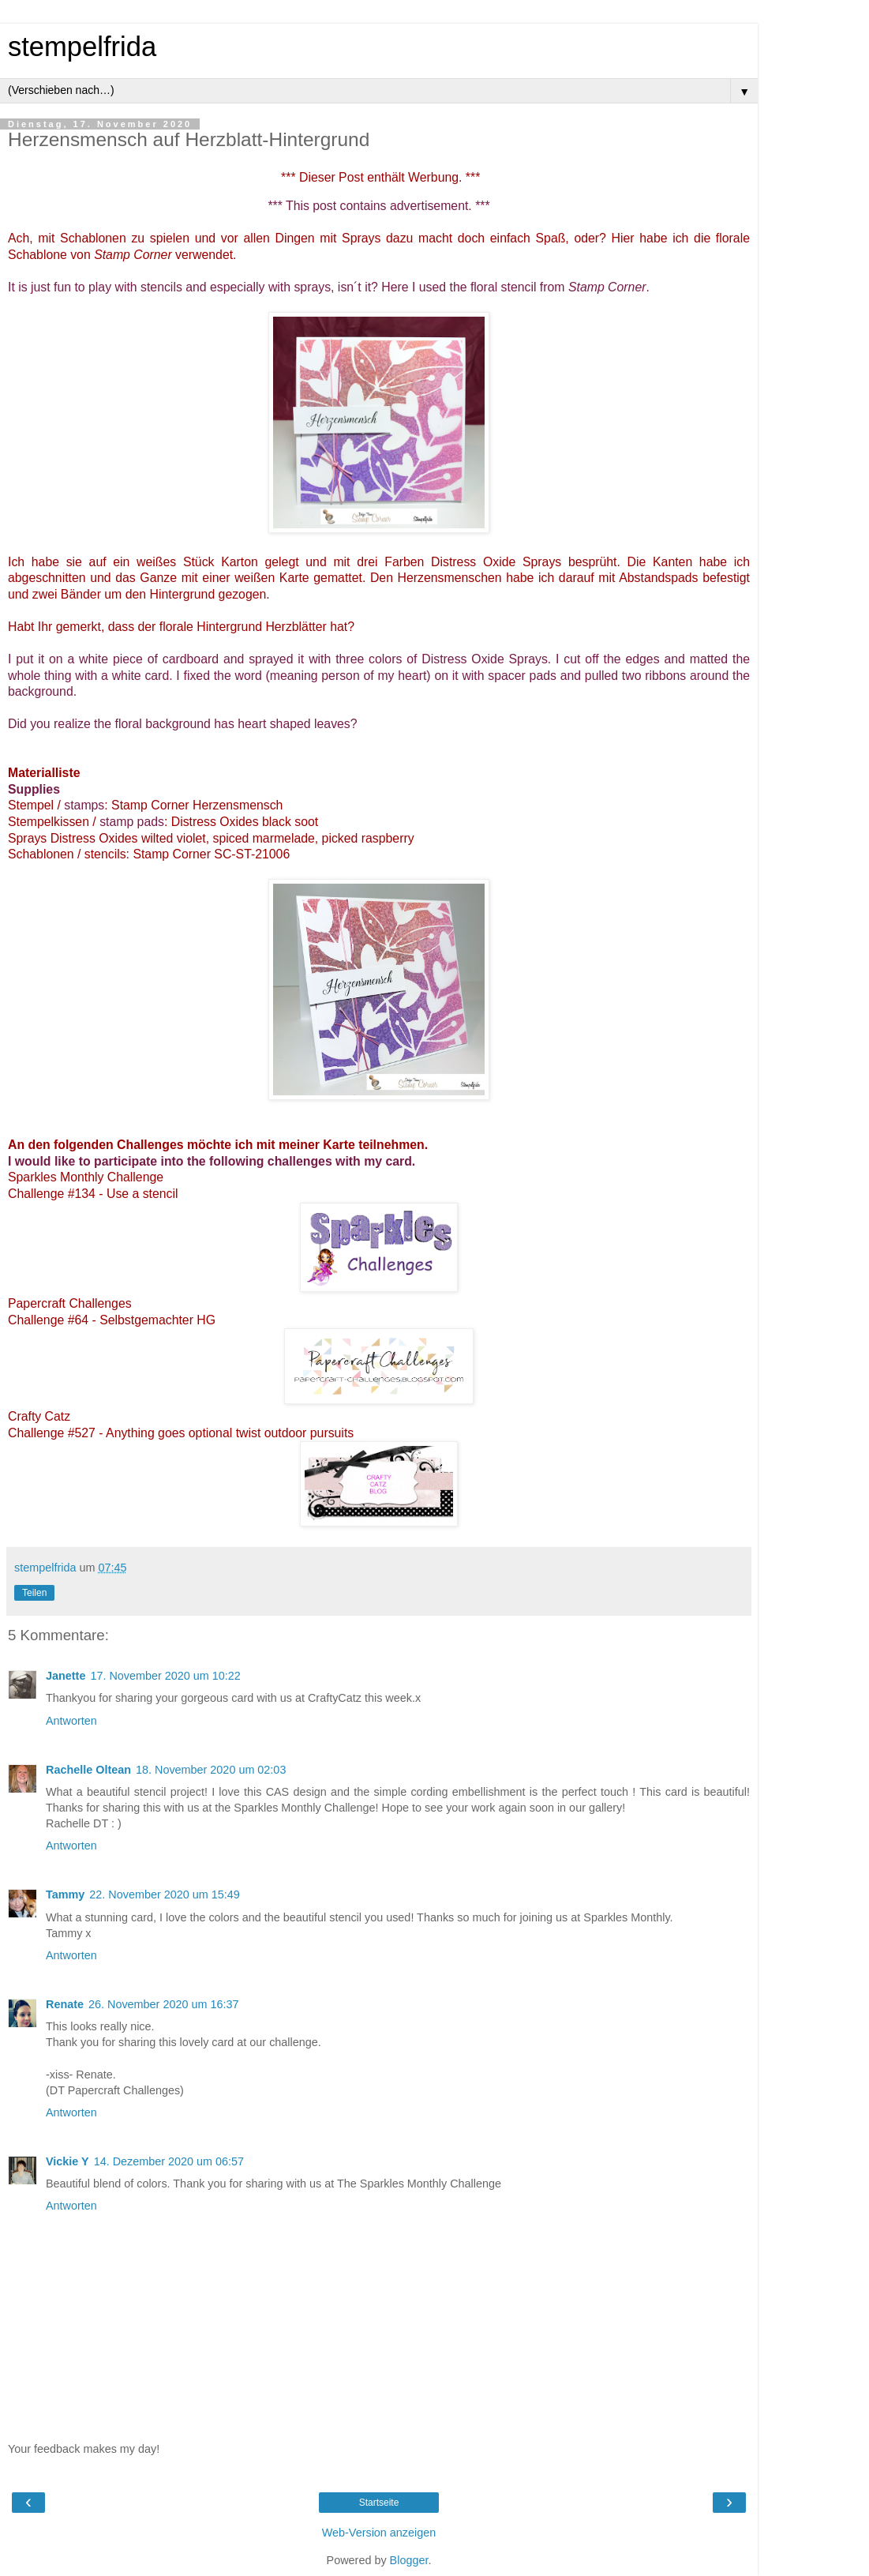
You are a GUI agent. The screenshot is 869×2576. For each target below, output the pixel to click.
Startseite (379, 2502)
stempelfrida (82, 47)
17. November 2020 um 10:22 (165, 1675)
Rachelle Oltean (88, 1769)
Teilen (34, 1592)
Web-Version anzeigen (379, 2532)
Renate (65, 2004)
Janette (65, 1675)
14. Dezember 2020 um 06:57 (169, 2161)
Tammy (65, 1894)
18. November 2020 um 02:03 (211, 1769)
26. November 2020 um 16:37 (163, 2004)
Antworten (71, 1720)
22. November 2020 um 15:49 (164, 1894)
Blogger (409, 2560)
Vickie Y (67, 2161)
